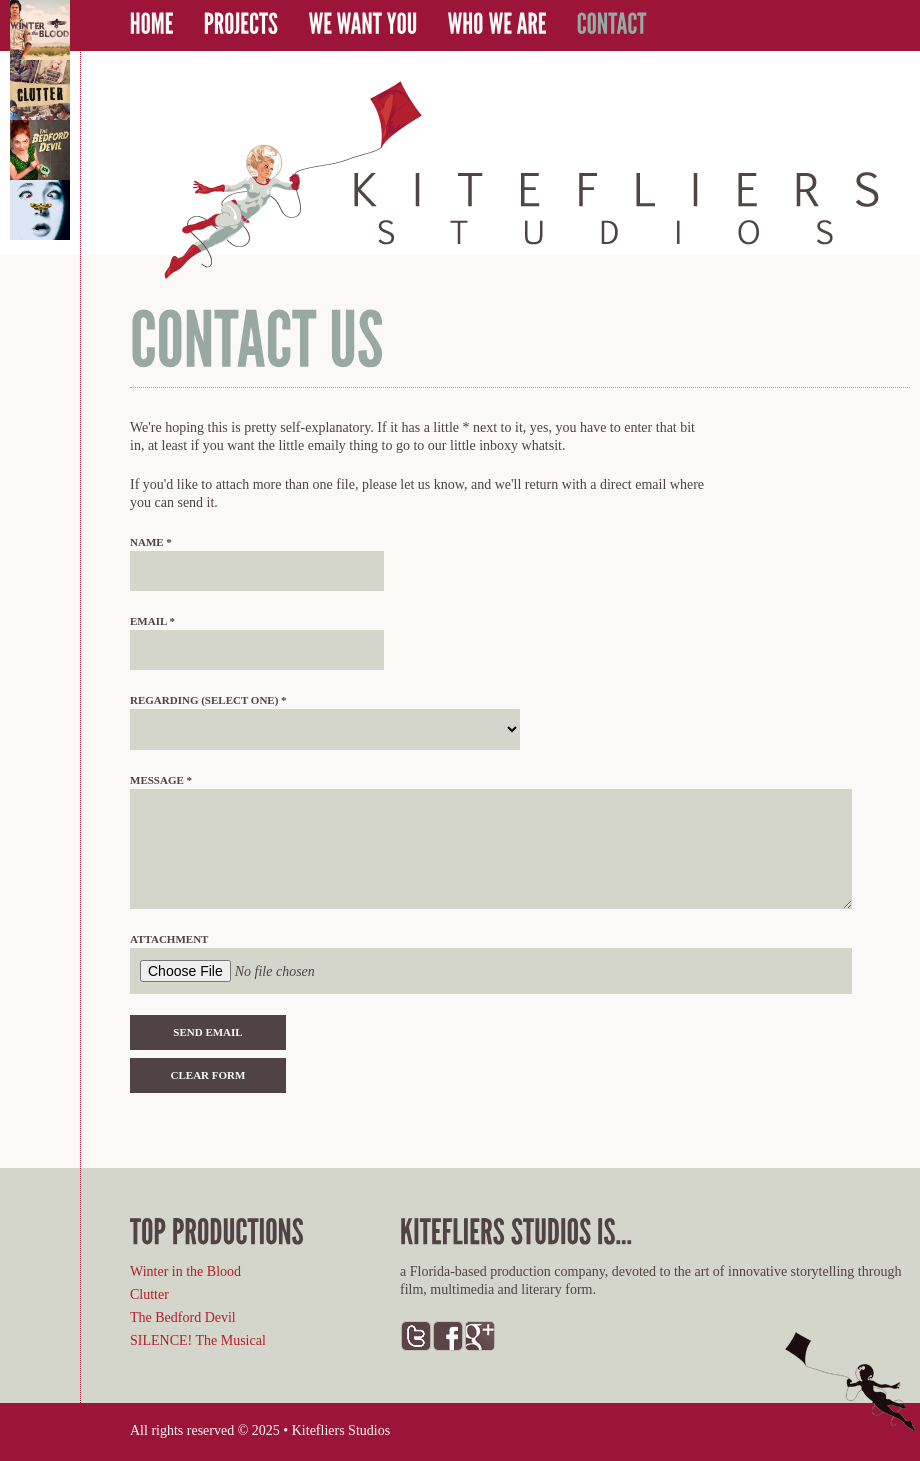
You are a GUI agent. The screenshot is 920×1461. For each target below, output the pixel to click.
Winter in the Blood (185, 1271)
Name (151, 542)
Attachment (169, 939)
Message (161, 780)
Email (152, 621)
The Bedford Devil (183, 1317)
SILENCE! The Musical (198, 1340)
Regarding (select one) (208, 700)
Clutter (149, 1294)
